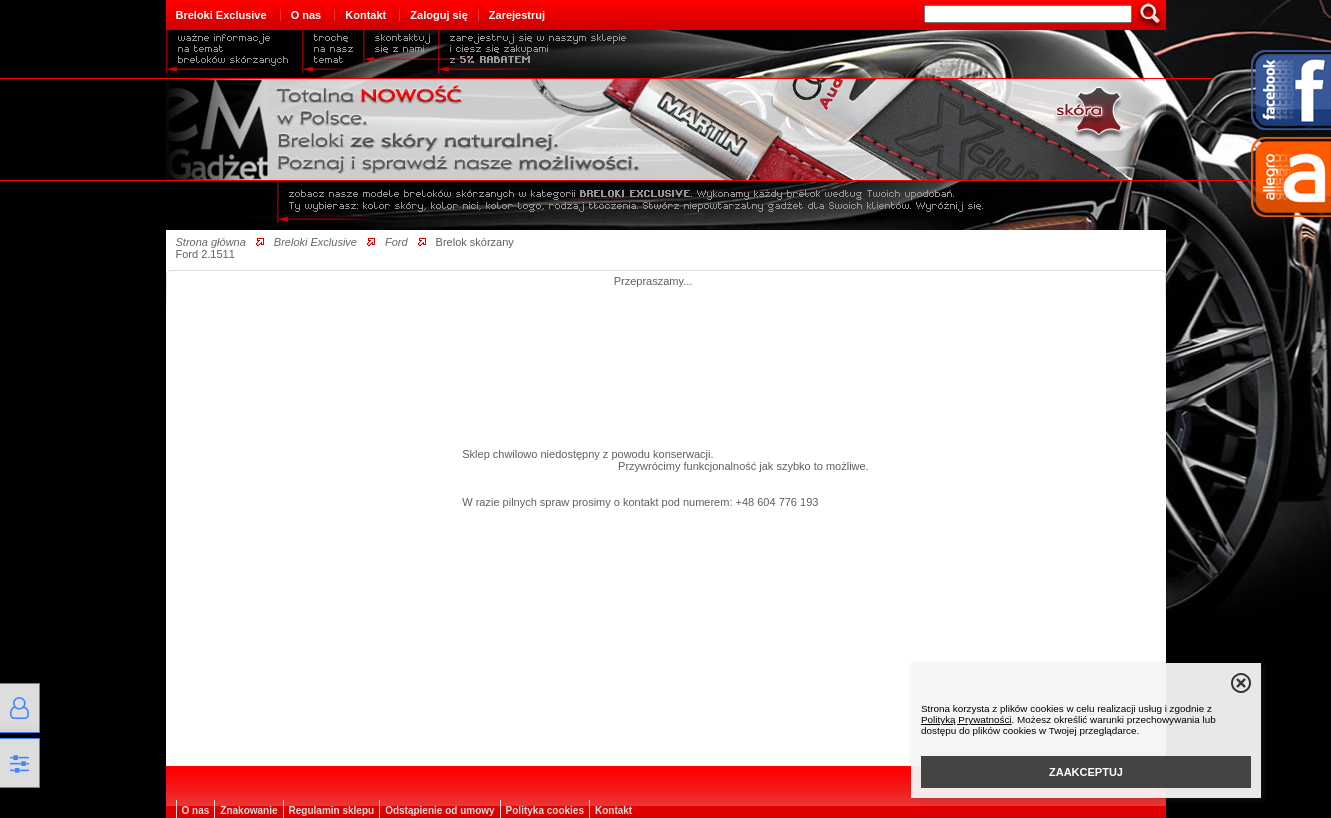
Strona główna (211, 242)
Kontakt (365, 15)
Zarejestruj (517, 15)
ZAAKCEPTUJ (1086, 772)
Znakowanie (248, 810)
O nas (306, 15)
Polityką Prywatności (966, 719)
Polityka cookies (545, 810)
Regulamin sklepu (332, 810)
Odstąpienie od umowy (439, 810)
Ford (396, 242)
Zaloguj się (438, 15)
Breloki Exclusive (221, 15)
